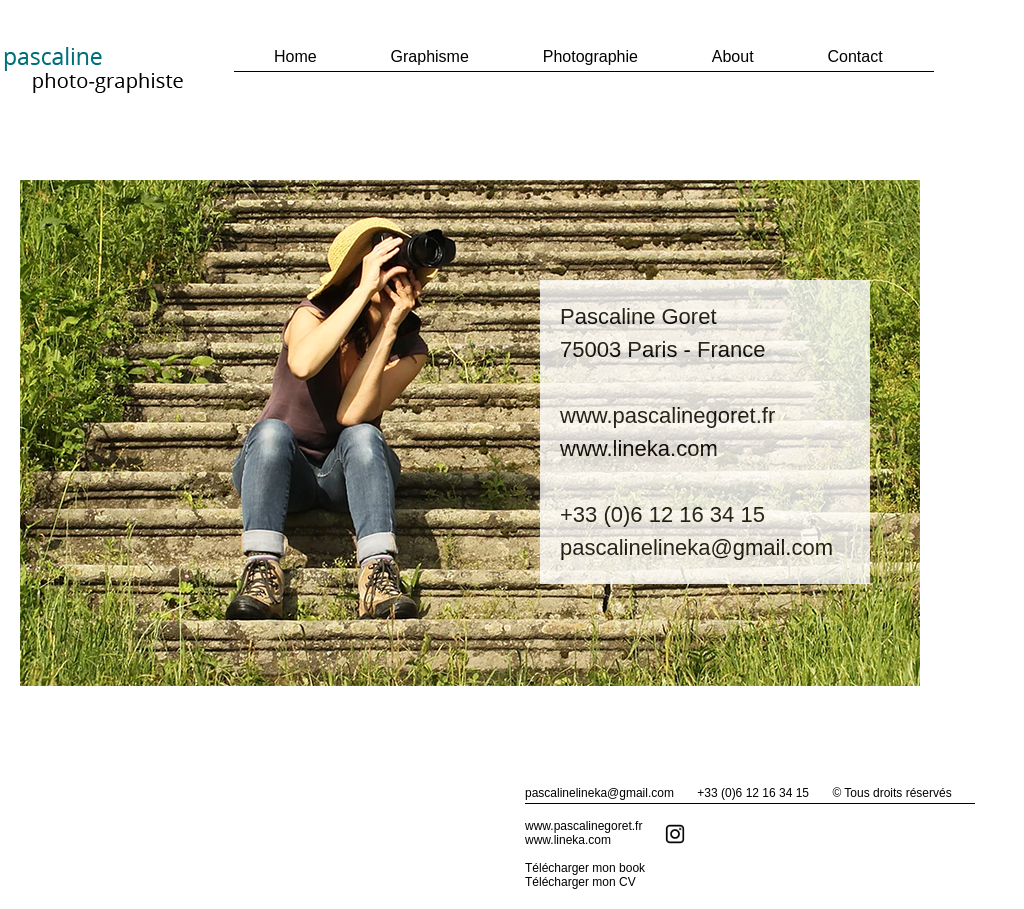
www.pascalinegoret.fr (667, 415)
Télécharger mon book (585, 868)
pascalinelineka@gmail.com (696, 547)
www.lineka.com (639, 448)
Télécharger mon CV (580, 882)
